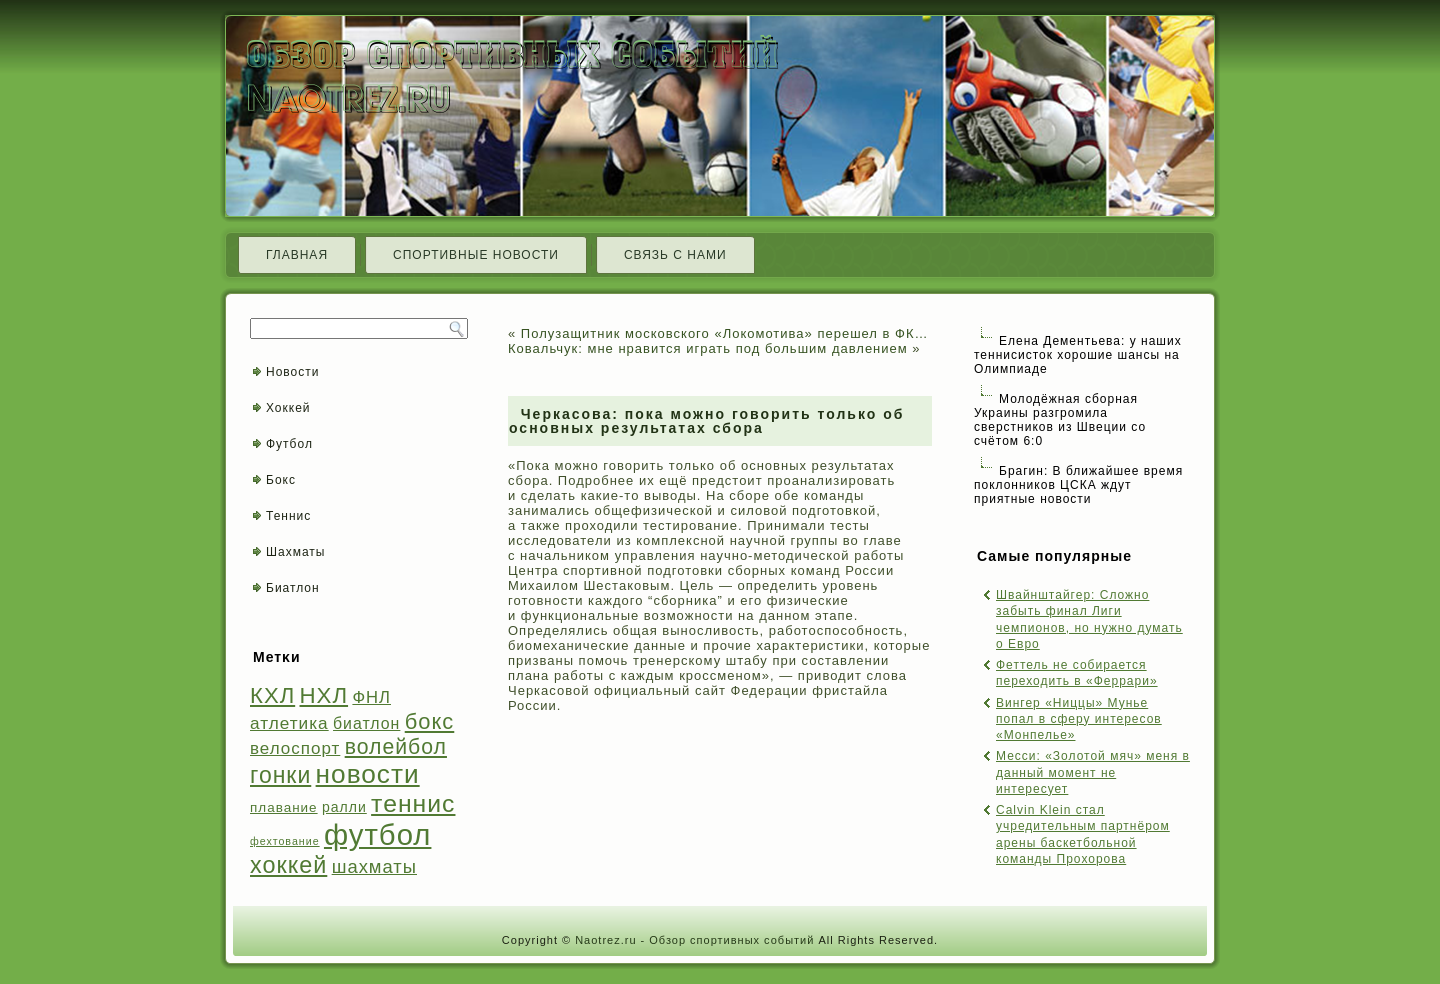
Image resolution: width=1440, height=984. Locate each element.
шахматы (374, 866)
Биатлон (293, 588)
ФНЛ (371, 697)
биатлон (366, 723)
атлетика (289, 723)
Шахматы (295, 552)
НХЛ (324, 695)
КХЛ (272, 695)
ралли (344, 807)
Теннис (288, 516)
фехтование (285, 841)
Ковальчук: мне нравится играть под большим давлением (708, 348)
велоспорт (295, 748)
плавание (284, 807)
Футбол (289, 444)
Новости (292, 372)
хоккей (288, 865)
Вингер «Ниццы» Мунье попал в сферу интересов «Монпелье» (1079, 719)
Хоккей (288, 408)
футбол (377, 834)
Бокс (281, 480)
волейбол (396, 746)
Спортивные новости (476, 255)
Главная (297, 255)
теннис (413, 803)
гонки (280, 775)
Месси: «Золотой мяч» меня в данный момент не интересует (1093, 772)
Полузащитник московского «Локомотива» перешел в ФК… (725, 333)
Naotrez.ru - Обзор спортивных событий (694, 940)
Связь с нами (675, 255)
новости (368, 774)
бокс (430, 721)
